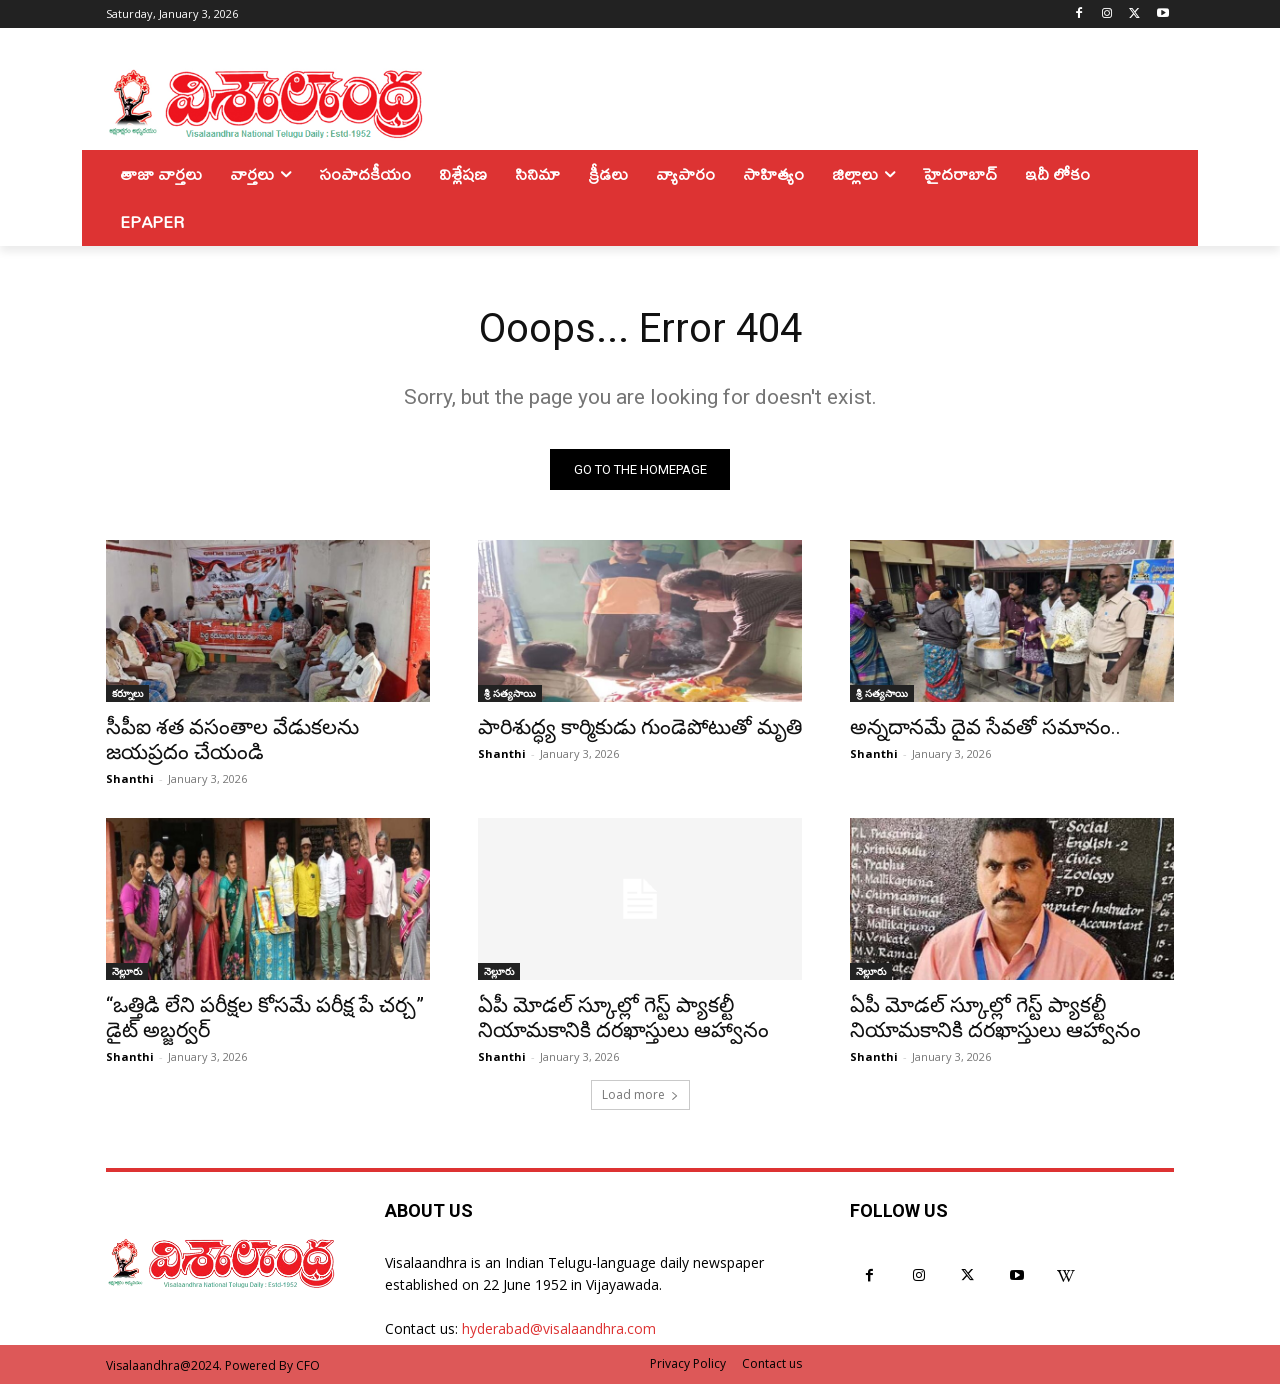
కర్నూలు (127, 693)
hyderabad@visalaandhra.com (559, 1328)
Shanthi (130, 778)
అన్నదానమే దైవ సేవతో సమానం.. (985, 727)
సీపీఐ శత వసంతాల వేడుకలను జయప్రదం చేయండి (232, 739)
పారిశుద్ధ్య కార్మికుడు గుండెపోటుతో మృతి (640, 727)
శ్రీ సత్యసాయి (510, 693)
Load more (640, 1094)
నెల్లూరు (127, 971)
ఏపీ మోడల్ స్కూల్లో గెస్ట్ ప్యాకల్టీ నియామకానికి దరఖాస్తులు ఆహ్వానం (623, 1017)
